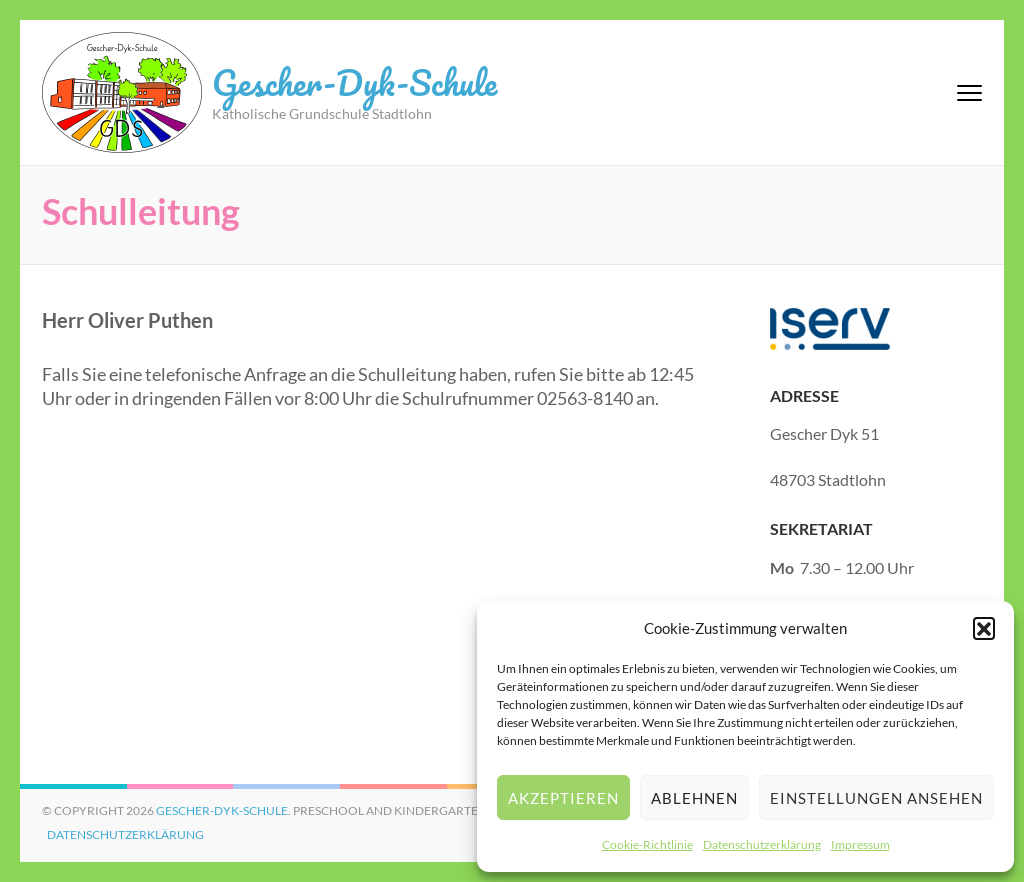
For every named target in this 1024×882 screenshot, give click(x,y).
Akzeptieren (563, 798)
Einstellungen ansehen (876, 798)
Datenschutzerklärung (762, 844)
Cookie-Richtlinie (647, 844)
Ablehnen (694, 798)
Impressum (860, 844)
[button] (984, 628)
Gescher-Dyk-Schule (354, 82)
